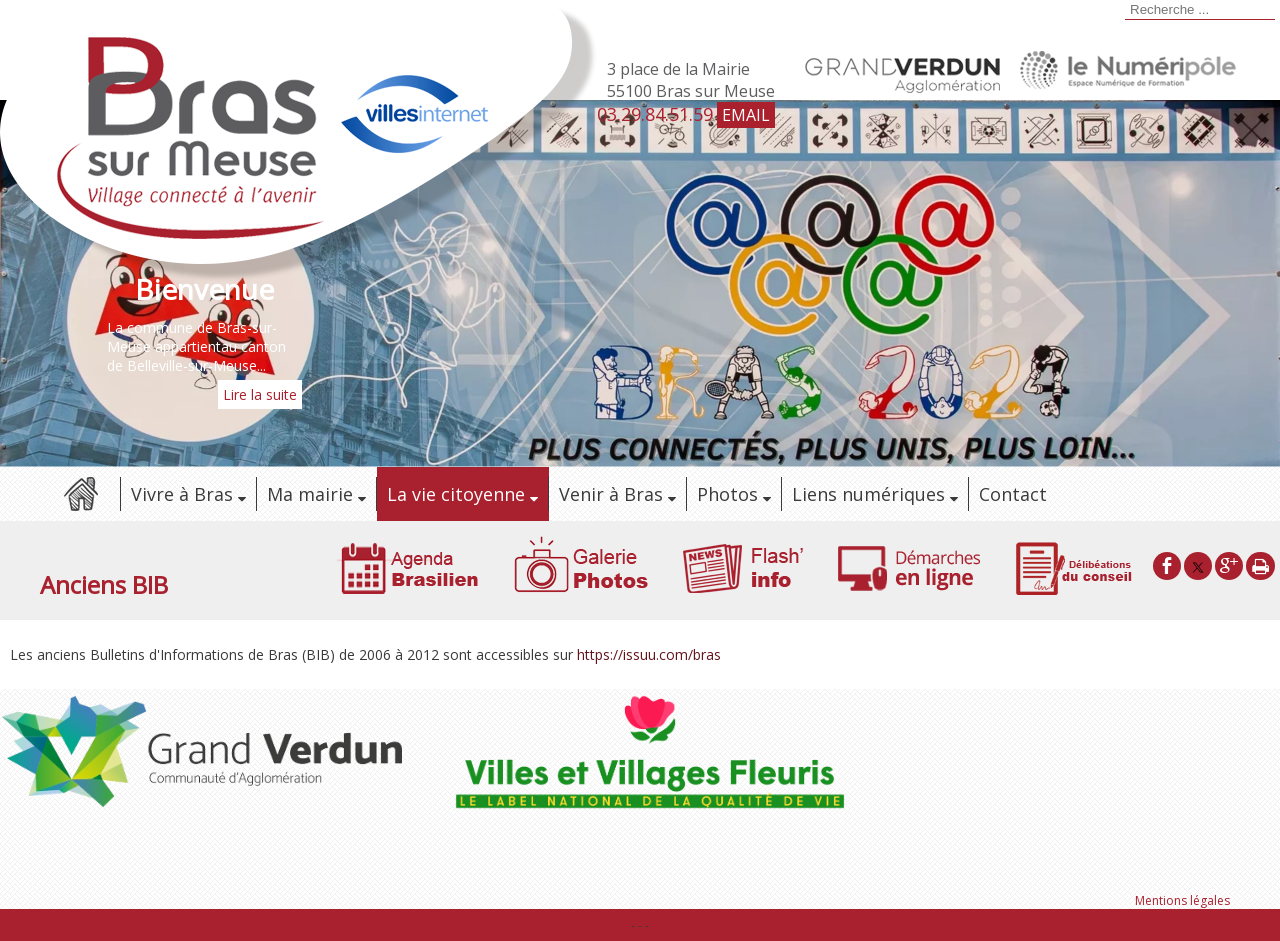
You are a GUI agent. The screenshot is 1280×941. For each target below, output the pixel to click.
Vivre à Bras (182, 494)
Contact (1013, 494)
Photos (727, 494)
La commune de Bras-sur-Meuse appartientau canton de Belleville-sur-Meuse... (196, 346)
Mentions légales (1182, 900)
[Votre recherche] (1200, 10)
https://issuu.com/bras (649, 654)
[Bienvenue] (204, 289)
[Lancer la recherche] (1122, 11)
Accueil (80, 494)
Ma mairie (310, 494)
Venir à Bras (611, 494)
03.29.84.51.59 (655, 114)
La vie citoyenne (456, 494)
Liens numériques (868, 494)
